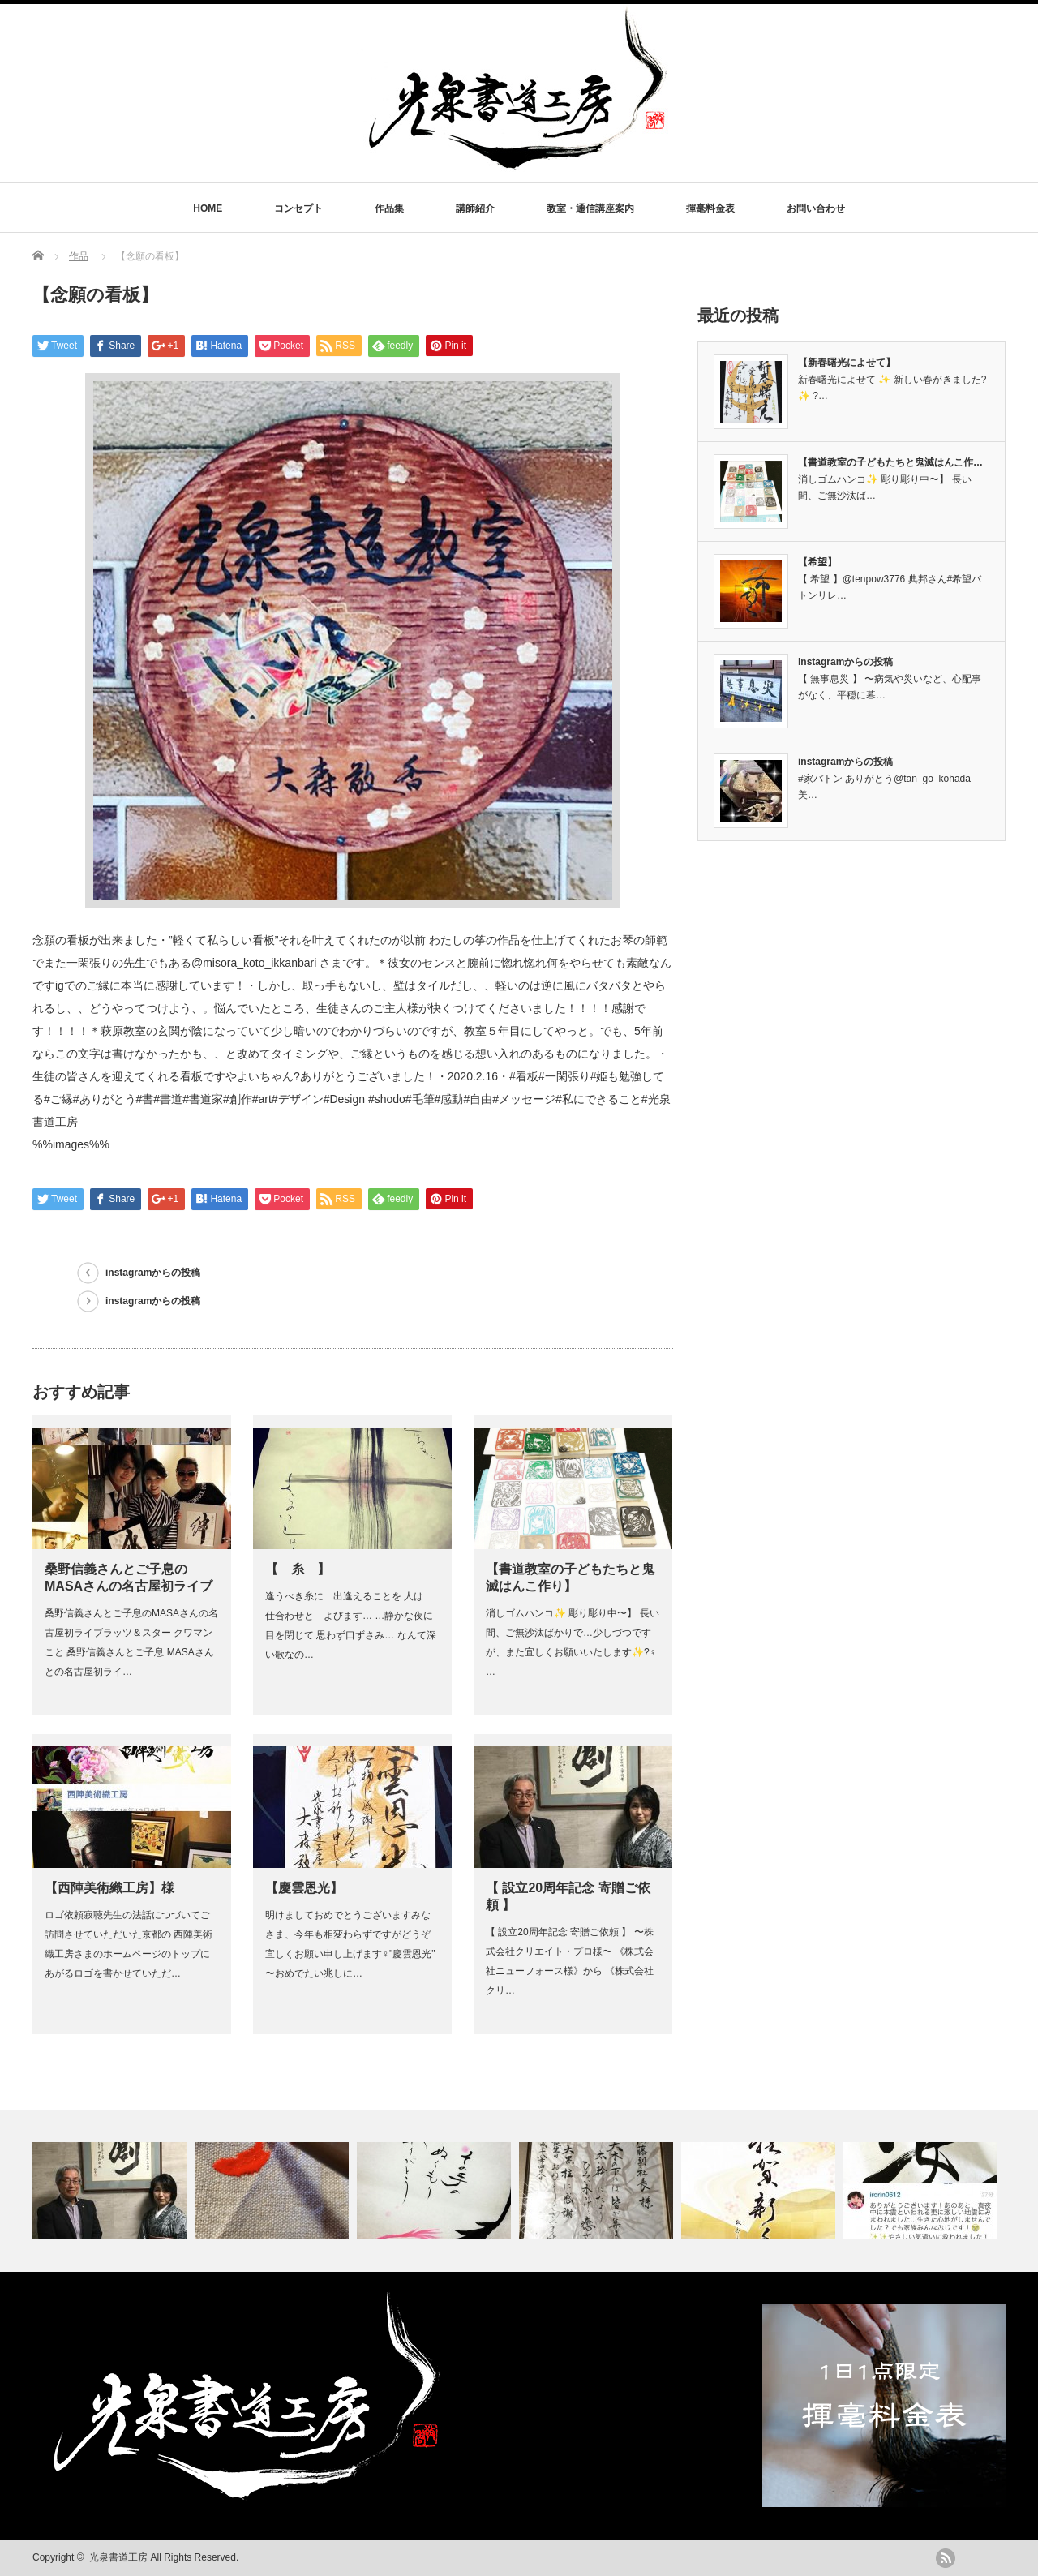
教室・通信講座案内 (590, 208)
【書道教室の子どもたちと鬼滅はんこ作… (890, 462)
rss (945, 2558)
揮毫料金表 (710, 208)
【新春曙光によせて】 (846, 362)
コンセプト (298, 208)
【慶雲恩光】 (304, 1888)
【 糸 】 (297, 1569)
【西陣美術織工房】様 (109, 1888)
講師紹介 (475, 208)
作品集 (389, 208)
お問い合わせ (816, 208)
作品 (78, 256)
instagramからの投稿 (152, 1272)
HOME (207, 208)
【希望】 (817, 562)
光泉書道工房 (118, 2557)
